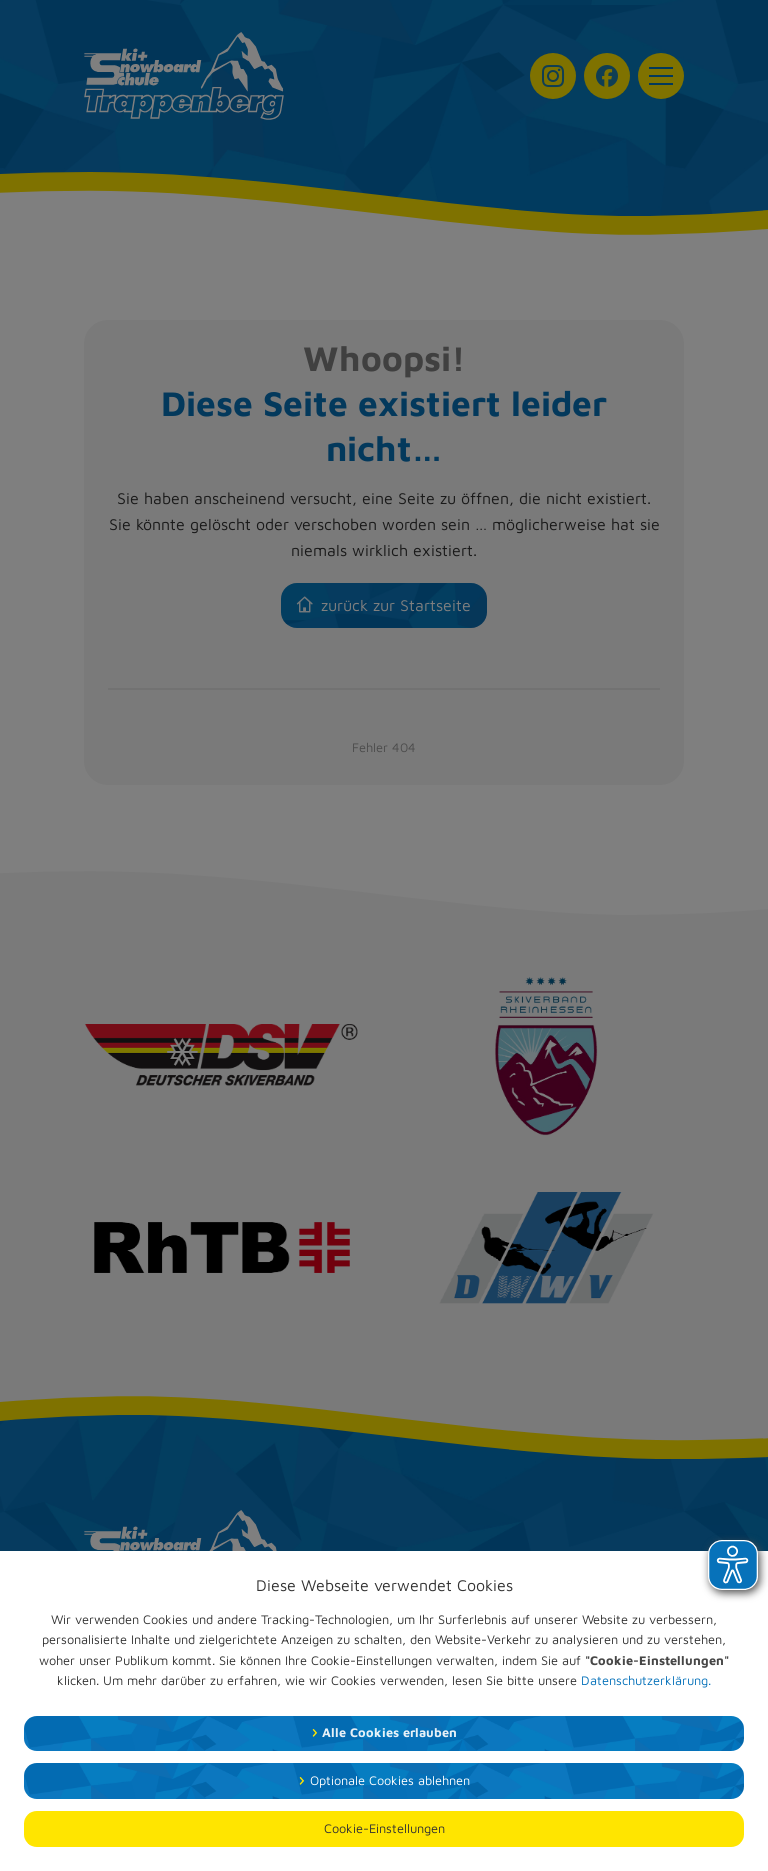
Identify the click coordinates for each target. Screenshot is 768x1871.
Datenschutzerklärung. (646, 1680)
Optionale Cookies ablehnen (390, 1780)
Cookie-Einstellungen (384, 1828)
